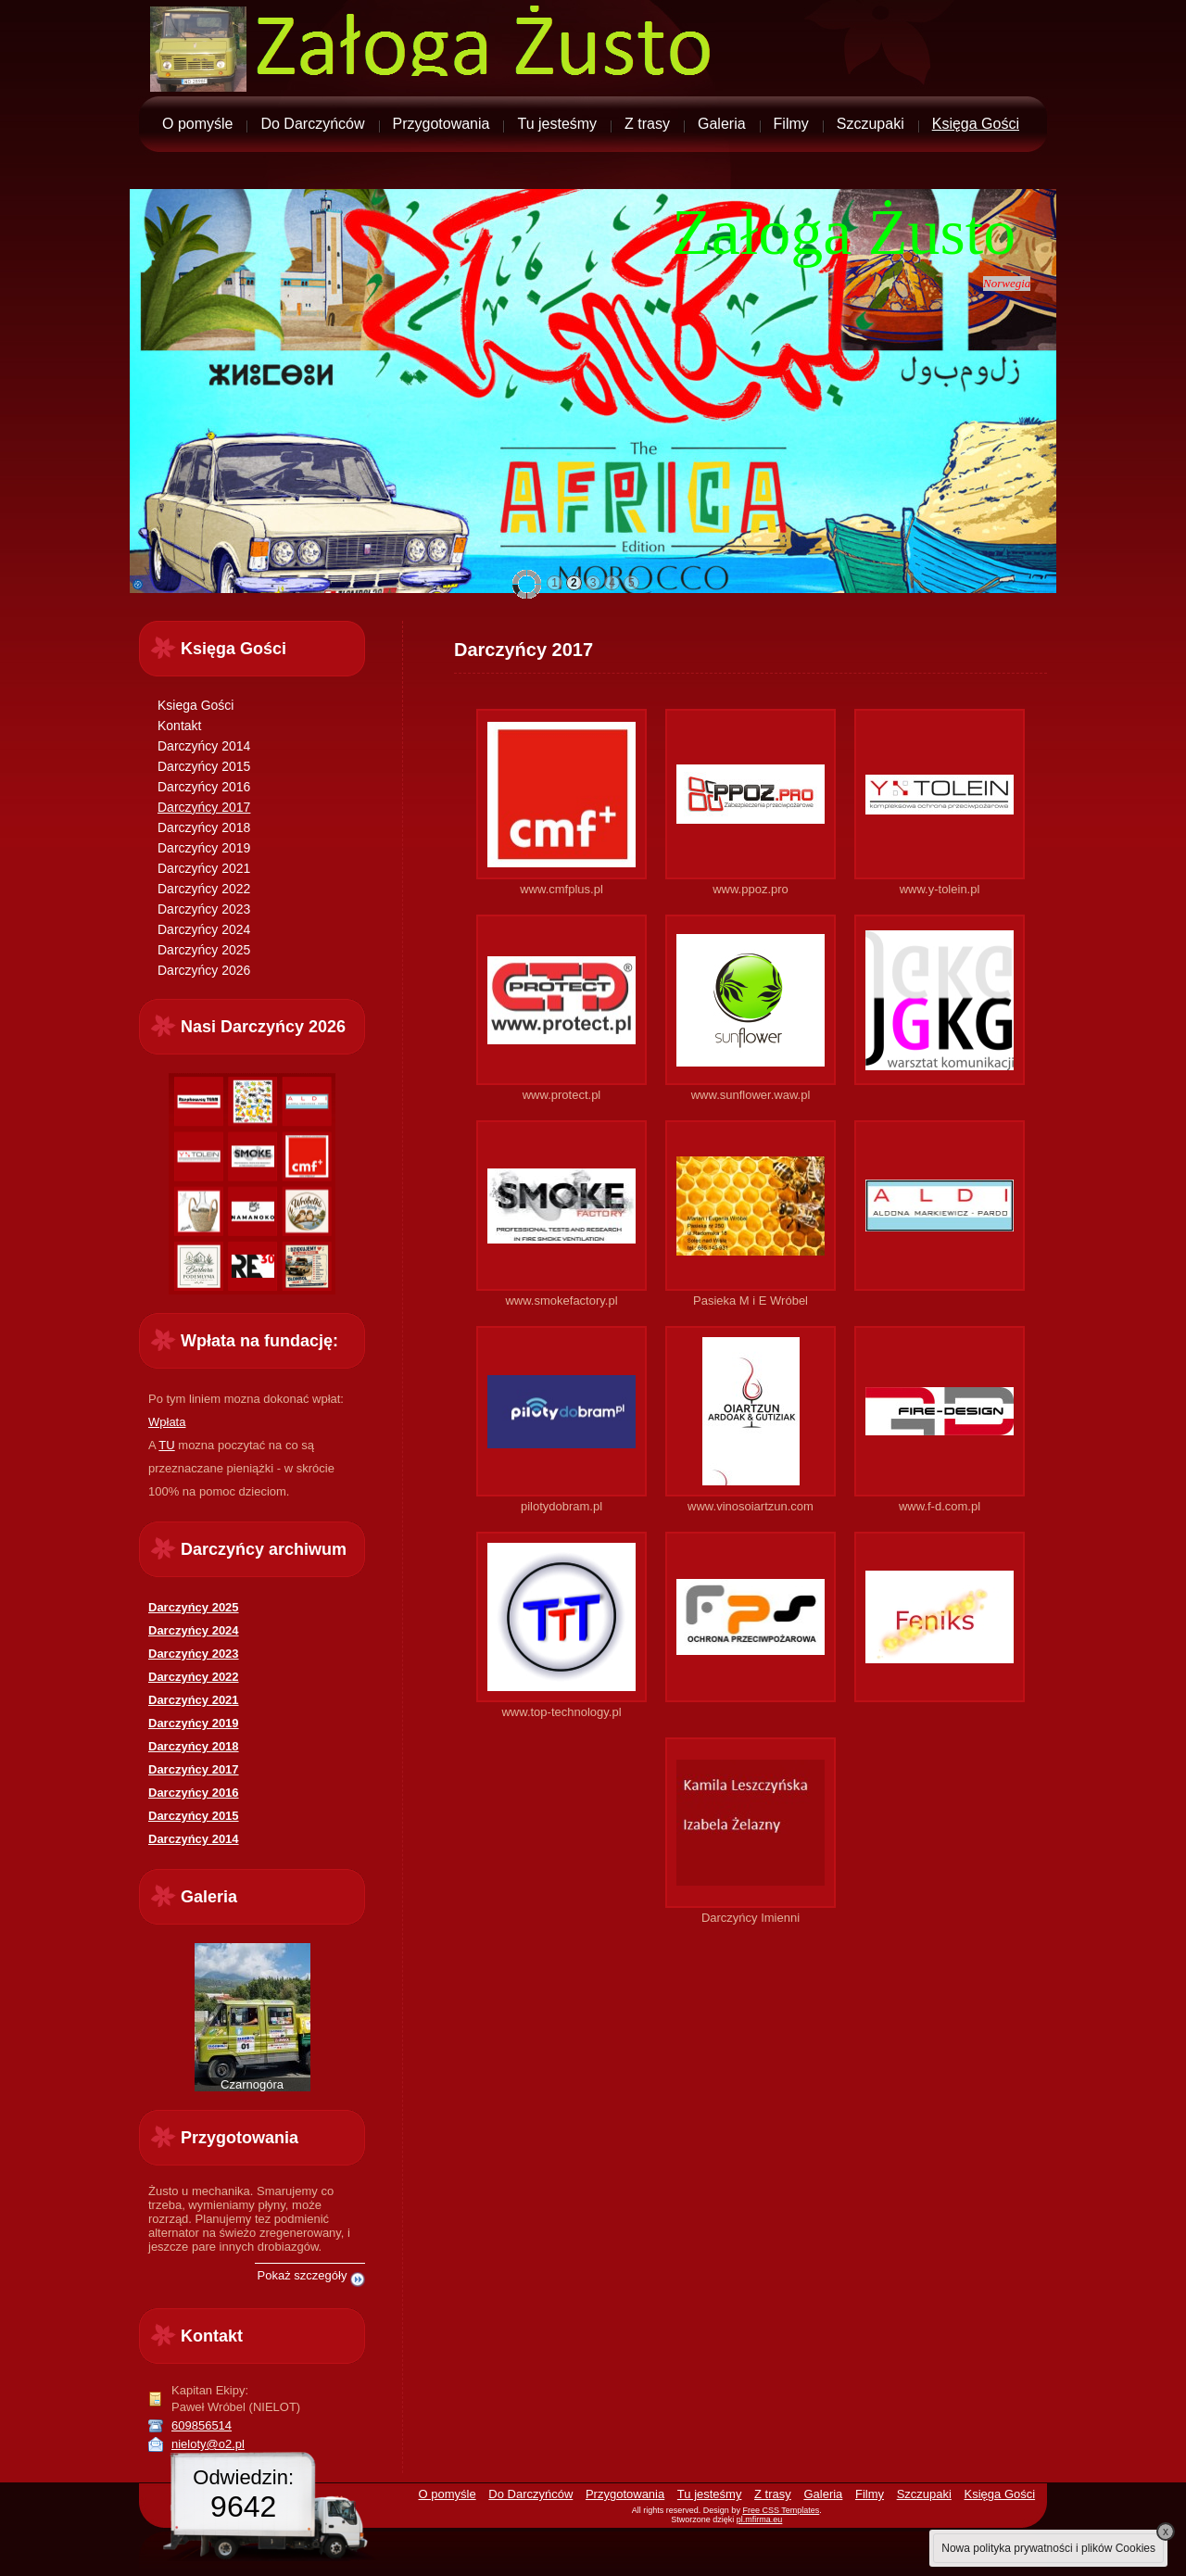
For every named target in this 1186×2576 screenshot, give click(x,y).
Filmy (791, 124)
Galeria (722, 124)
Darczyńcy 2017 (204, 807)
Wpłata (166, 1422)
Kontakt (179, 725)
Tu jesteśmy (557, 124)
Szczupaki (870, 124)
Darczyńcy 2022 (204, 888)
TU (166, 1445)
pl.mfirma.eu (760, 2519)
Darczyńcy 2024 (204, 929)
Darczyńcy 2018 (204, 827)
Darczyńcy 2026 (204, 970)
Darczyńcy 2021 (204, 868)
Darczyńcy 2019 (204, 847)
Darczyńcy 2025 (204, 949)
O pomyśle (197, 124)
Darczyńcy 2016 (204, 786)
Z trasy (647, 124)
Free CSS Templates (780, 2510)
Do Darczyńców (312, 124)
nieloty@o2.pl (208, 2444)
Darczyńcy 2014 (204, 746)
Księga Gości (975, 124)
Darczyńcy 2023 (204, 909)
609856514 (201, 2425)
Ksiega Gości (195, 705)
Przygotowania (441, 124)
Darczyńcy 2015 (204, 766)
